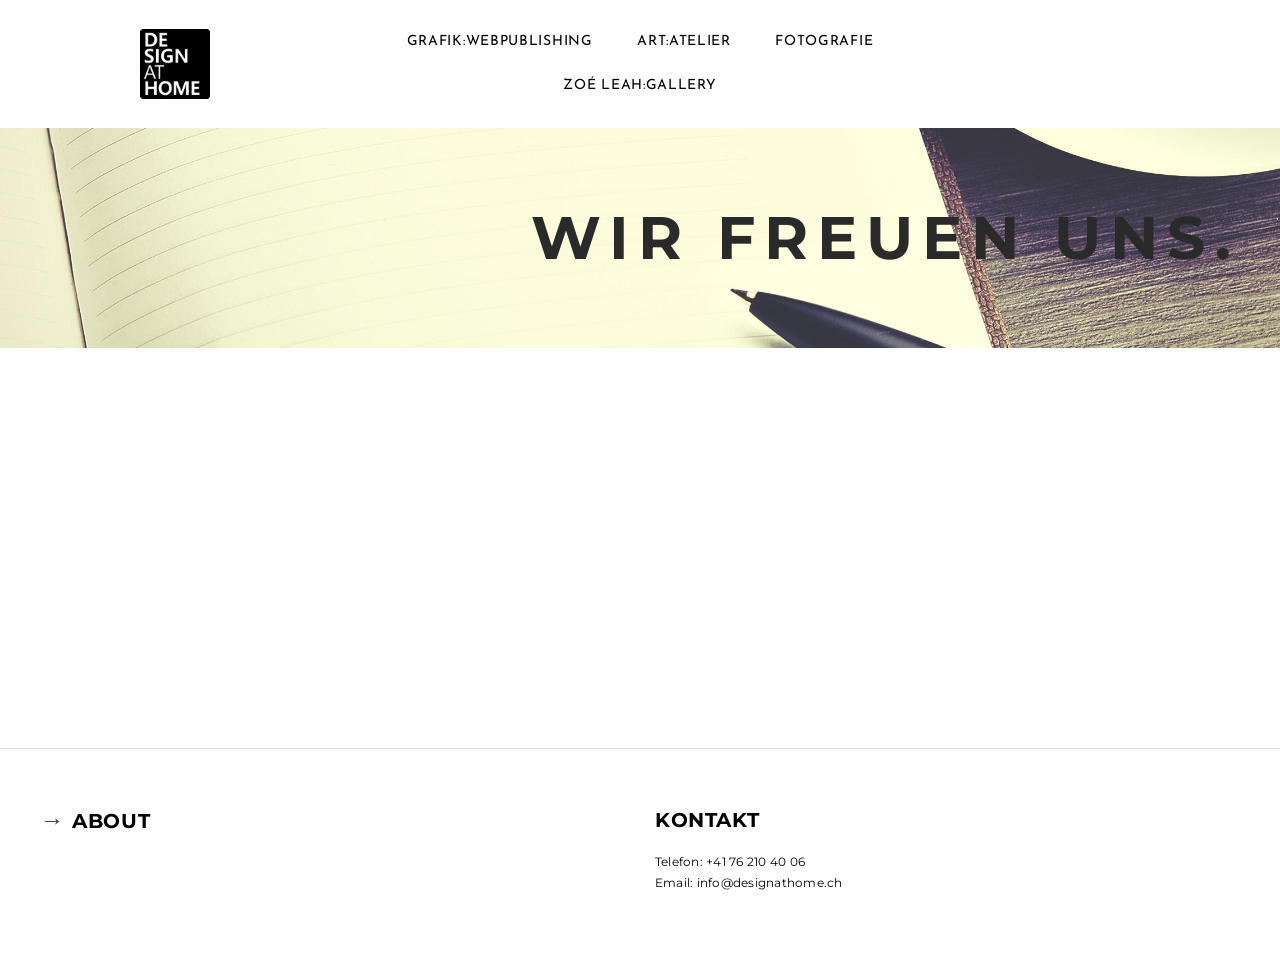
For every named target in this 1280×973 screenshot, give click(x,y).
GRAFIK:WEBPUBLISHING (500, 41)
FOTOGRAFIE (824, 41)
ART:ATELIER (684, 41)
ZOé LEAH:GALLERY (639, 85)
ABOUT (111, 821)
